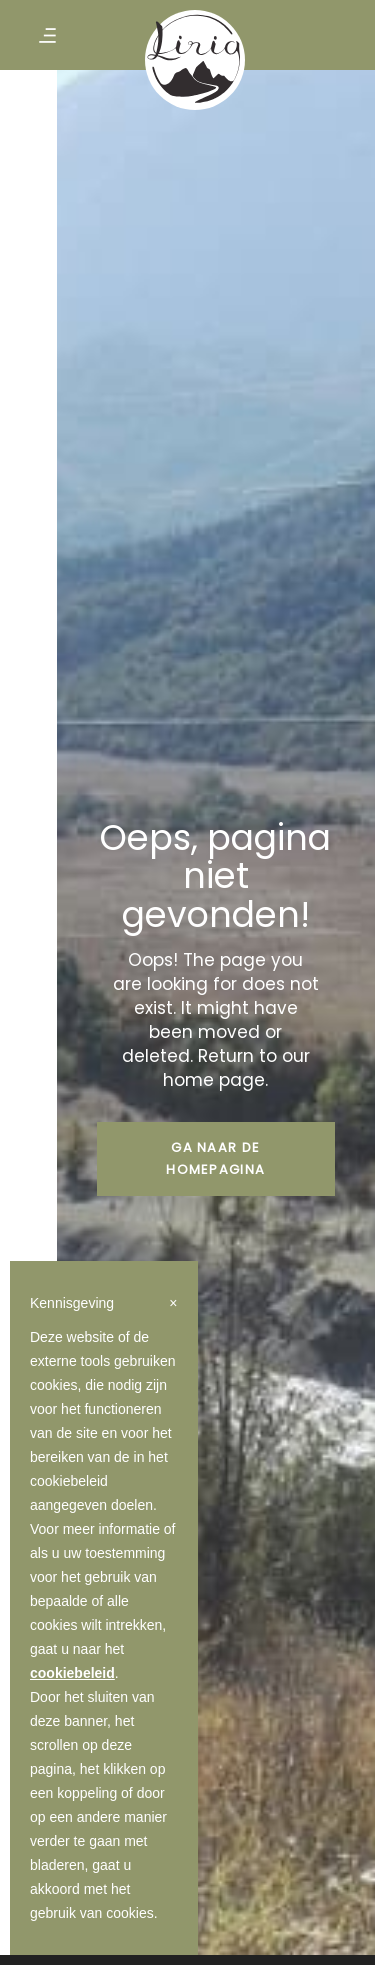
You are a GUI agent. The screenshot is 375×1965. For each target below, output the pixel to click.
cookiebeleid (72, 1673)
